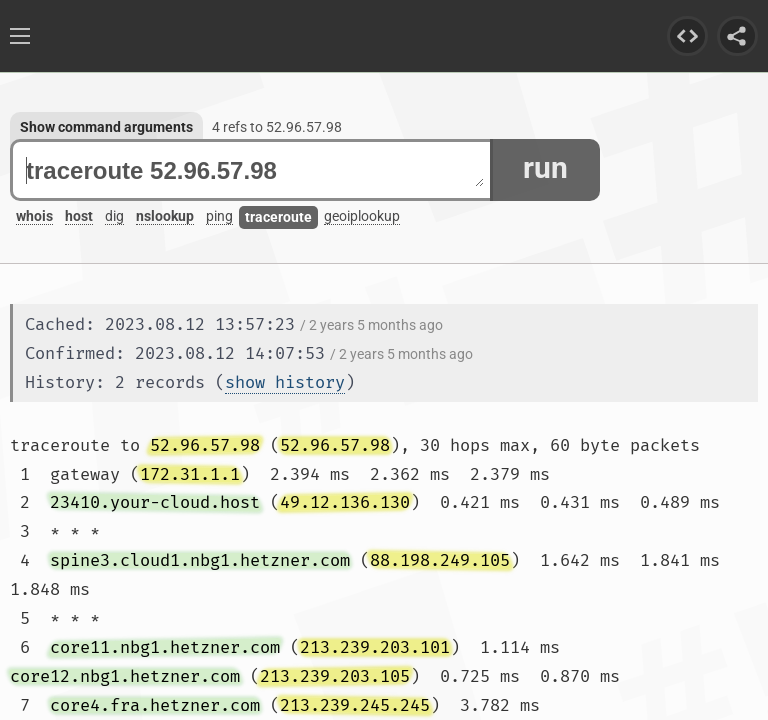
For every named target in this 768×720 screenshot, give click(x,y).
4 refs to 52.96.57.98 (277, 127)
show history (285, 382)
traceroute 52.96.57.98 (255, 170)
